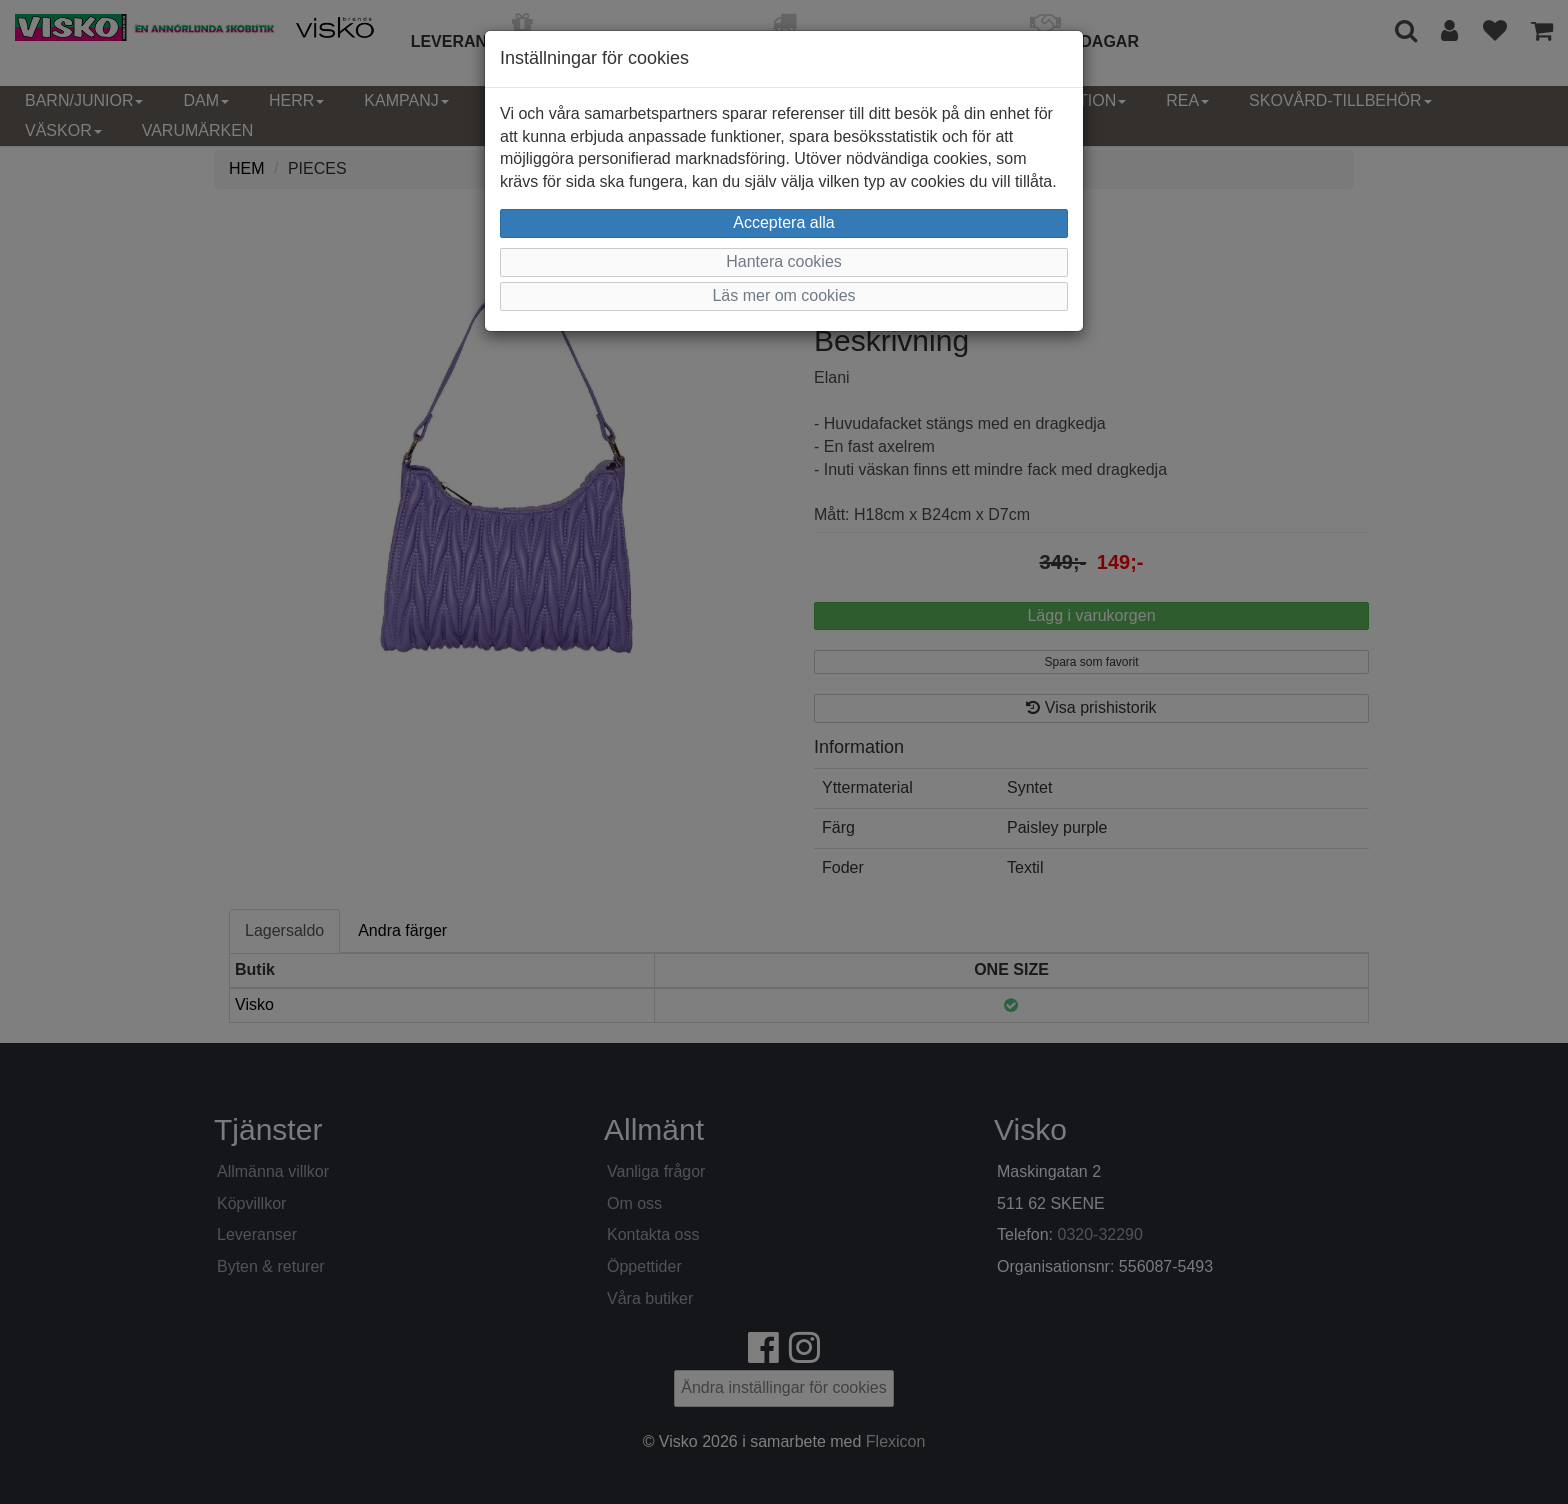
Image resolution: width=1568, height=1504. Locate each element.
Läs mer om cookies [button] (783, 295)
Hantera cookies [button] (784, 261)
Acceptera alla (783, 222)
